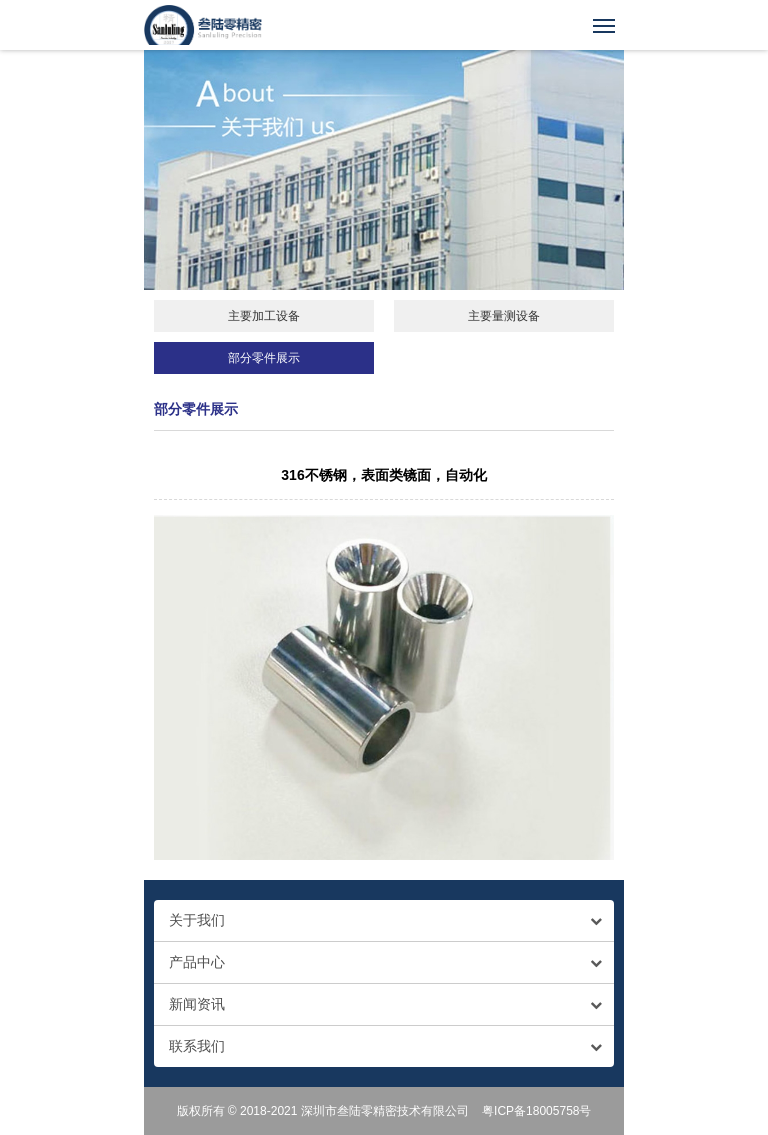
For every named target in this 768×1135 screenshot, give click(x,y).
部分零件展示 (264, 358)
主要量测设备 (504, 316)
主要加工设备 (264, 316)
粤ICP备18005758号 (536, 1111)
